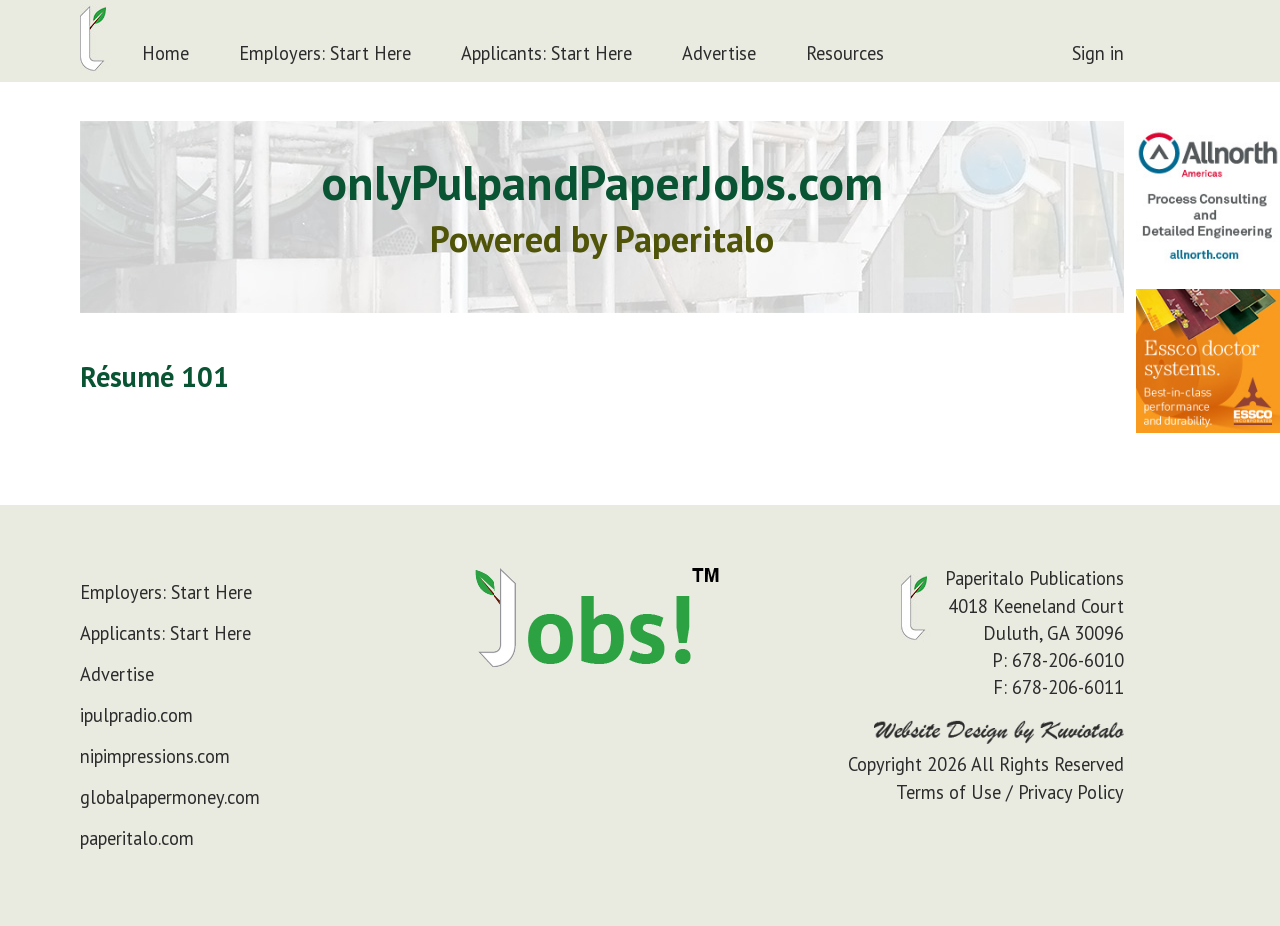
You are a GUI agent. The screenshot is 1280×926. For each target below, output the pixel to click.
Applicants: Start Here (546, 53)
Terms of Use (948, 792)
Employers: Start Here (325, 53)
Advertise (719, 53)
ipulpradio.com (136, 715)
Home (165, 53)
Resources (845, 53)
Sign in (1098, 53)
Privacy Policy (1071, 792)
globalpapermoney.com (170, 797)
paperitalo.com (137, 838)
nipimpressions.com (155, 756)
